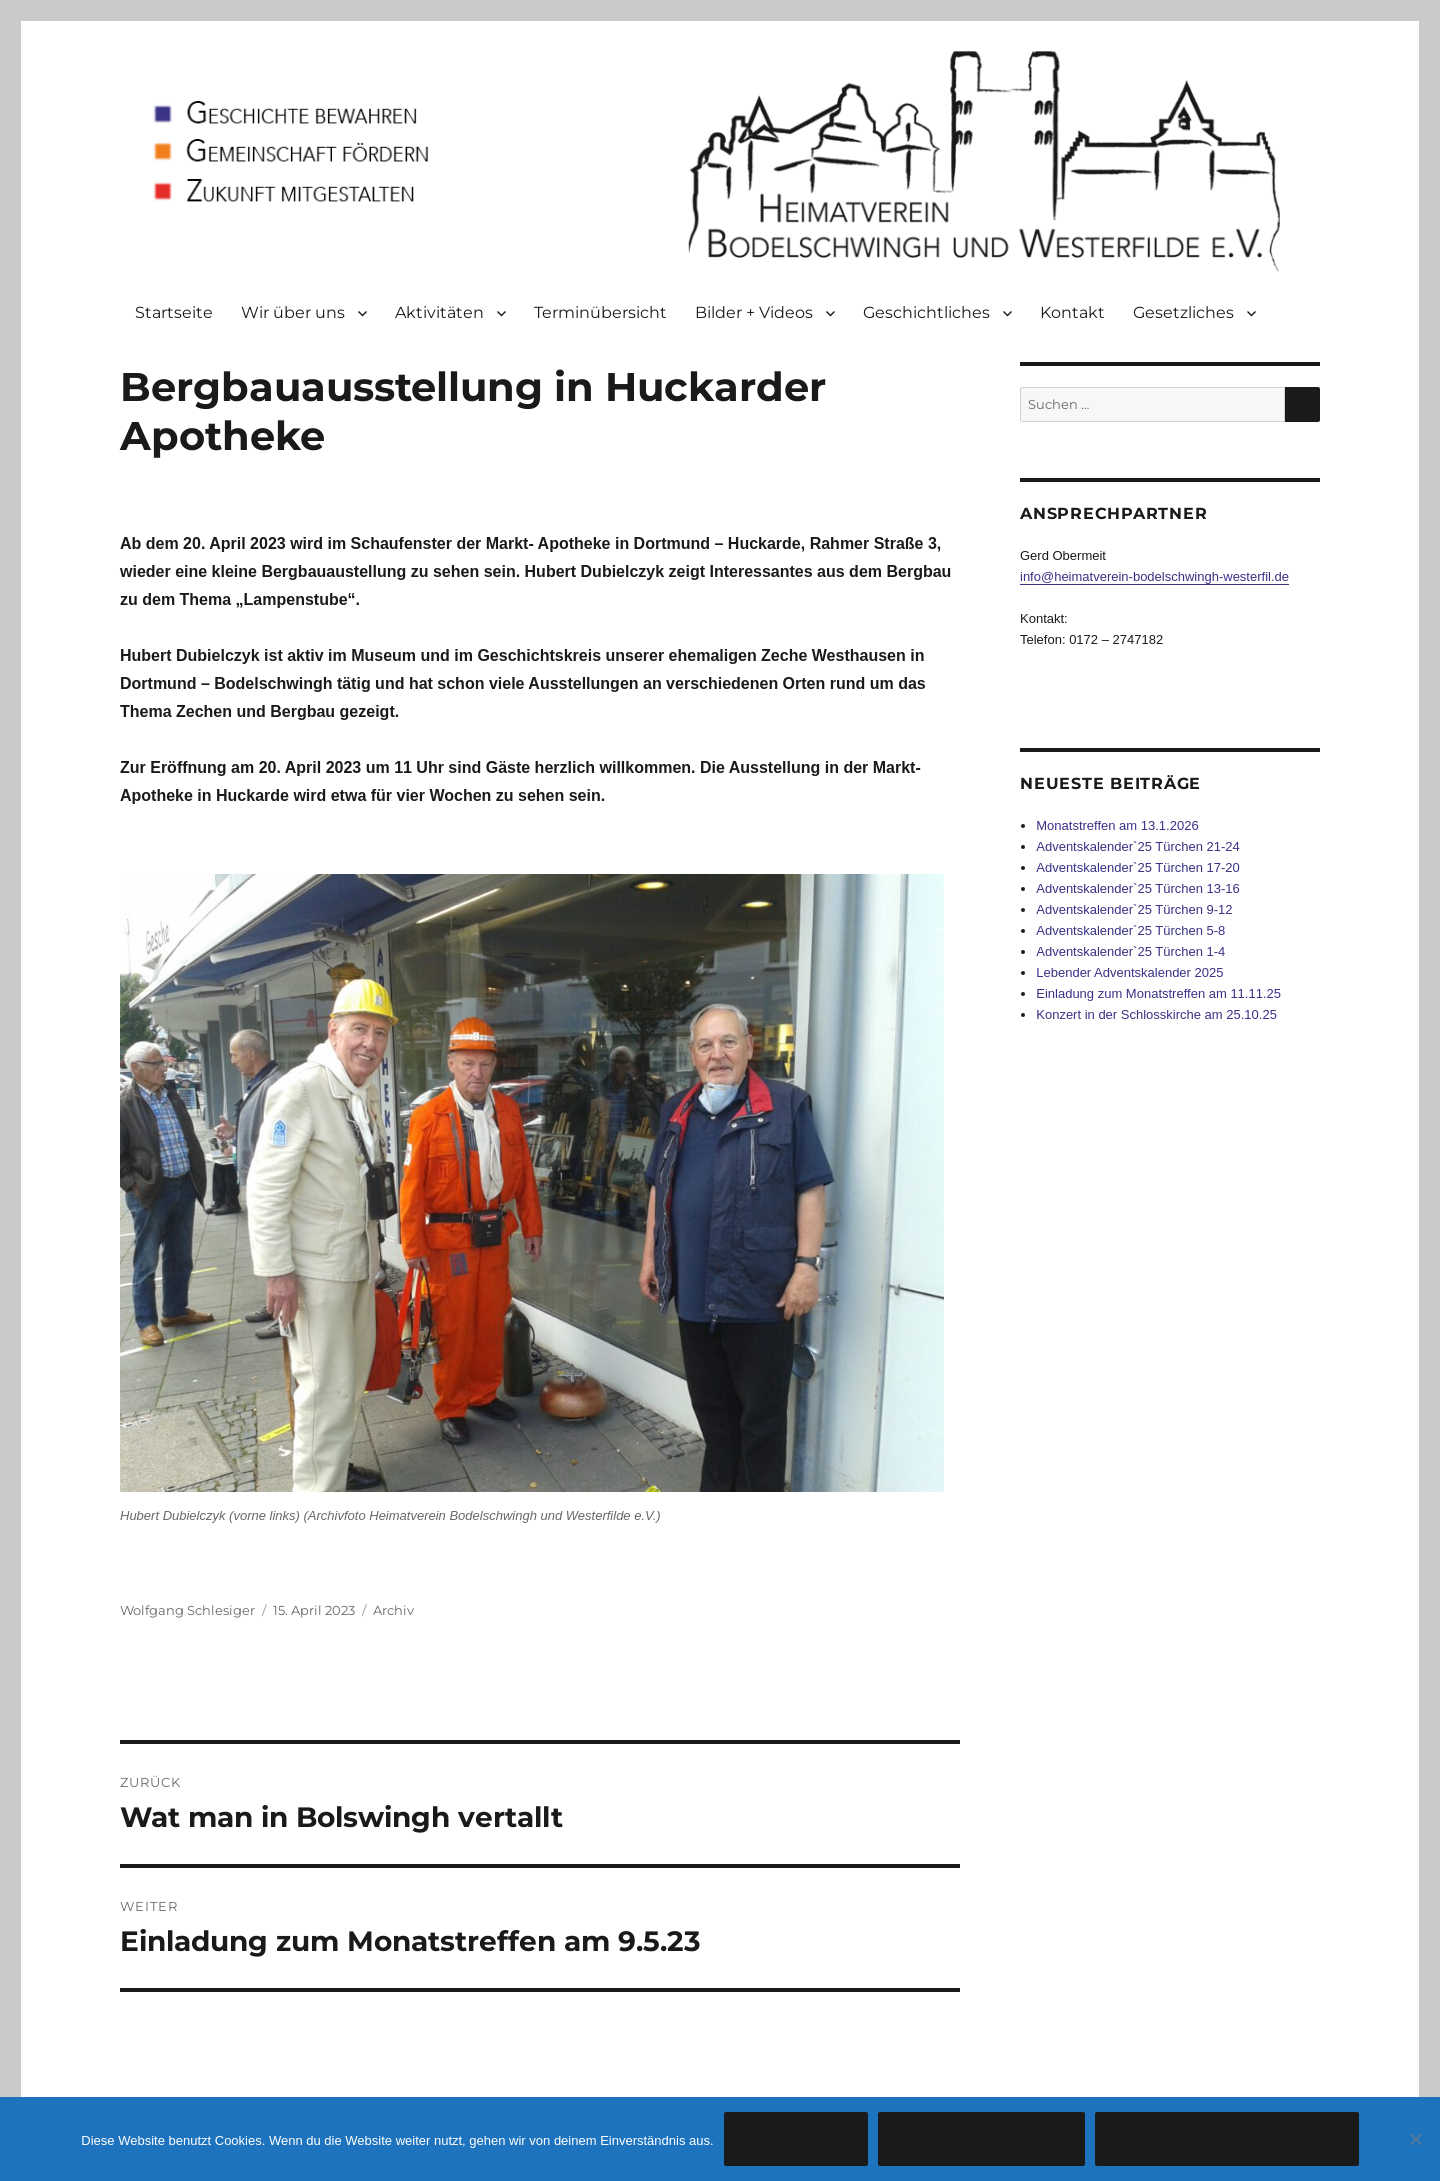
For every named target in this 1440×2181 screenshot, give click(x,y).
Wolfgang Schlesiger (187, 1610)
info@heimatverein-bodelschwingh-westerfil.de (1154, 576)
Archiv (393, 1610)
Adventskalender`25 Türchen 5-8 (1130, 930)
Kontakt (1072, 312)
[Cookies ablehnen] (1415, 2139)
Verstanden (796, 2139)
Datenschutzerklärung (1227, 2139)
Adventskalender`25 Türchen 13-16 (1138, 888)
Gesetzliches (1183, 312)
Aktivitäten (439, 312)
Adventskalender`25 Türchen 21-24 (1138, 846)
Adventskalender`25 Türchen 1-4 (1130, 951)
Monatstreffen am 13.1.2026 (1117, 825)
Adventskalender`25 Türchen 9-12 (1134, 909)
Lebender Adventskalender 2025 (1129, 972)
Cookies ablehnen (981, 2139)
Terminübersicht (600, 312)
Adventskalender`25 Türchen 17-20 (1138, 867)
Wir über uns (293, 312)
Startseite (174, 312)
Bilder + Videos (754, 312)
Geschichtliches (926, 312)
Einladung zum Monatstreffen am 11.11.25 (1158, 993)
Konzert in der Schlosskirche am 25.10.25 (1156, 1014)
